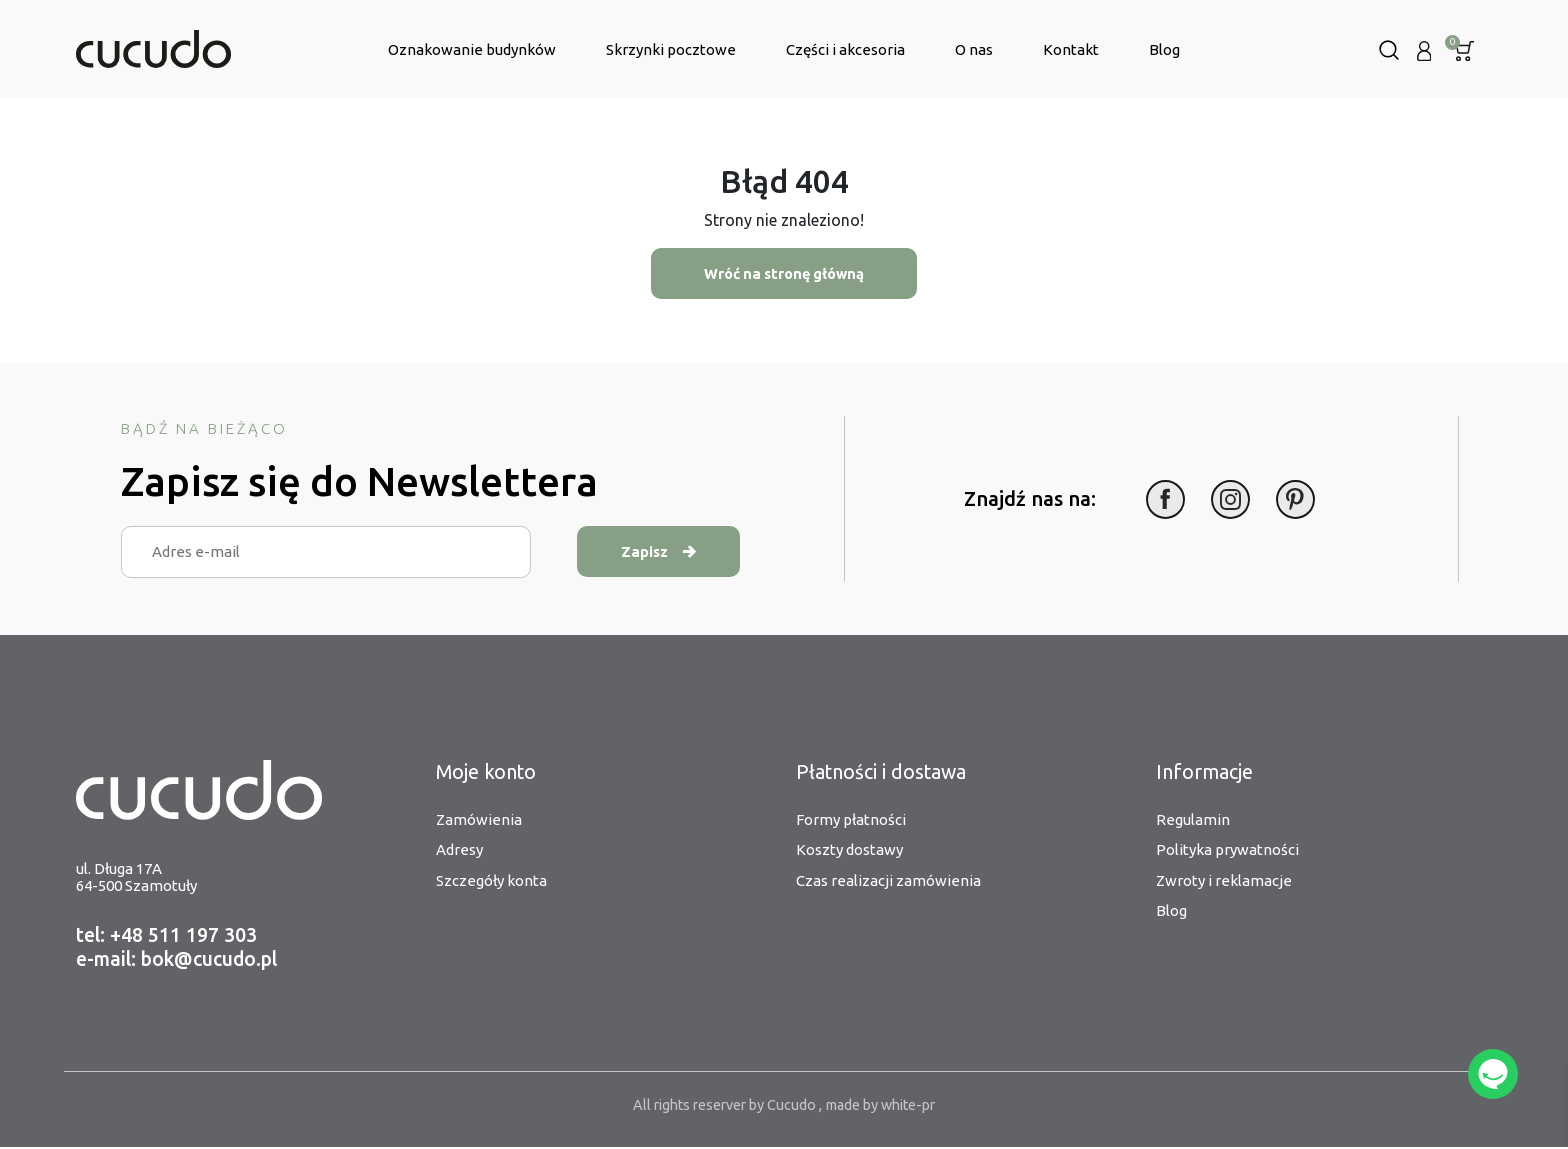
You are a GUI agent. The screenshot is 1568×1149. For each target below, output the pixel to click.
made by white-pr (887, 1106)
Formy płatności (851, 819)
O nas (974, 49)
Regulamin (1193, 819)
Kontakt (1071, 49)
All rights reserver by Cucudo (720, 1106)
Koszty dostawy (849, 850)
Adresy (459, 850)
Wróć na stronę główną (784, 273)
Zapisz (671, 552)
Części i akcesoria (845, 49)
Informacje (1205, 772)
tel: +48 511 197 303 (167, 936)
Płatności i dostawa (882, 772)
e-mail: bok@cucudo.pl (181, 960)
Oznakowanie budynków (472, 49)
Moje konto (487, 772)
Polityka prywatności (1227, 850)
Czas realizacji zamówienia (888, 880)
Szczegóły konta (491, 880)
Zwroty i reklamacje (1224, 880)
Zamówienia (479, 819)
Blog (1164, 49)
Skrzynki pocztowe (671, 49)
